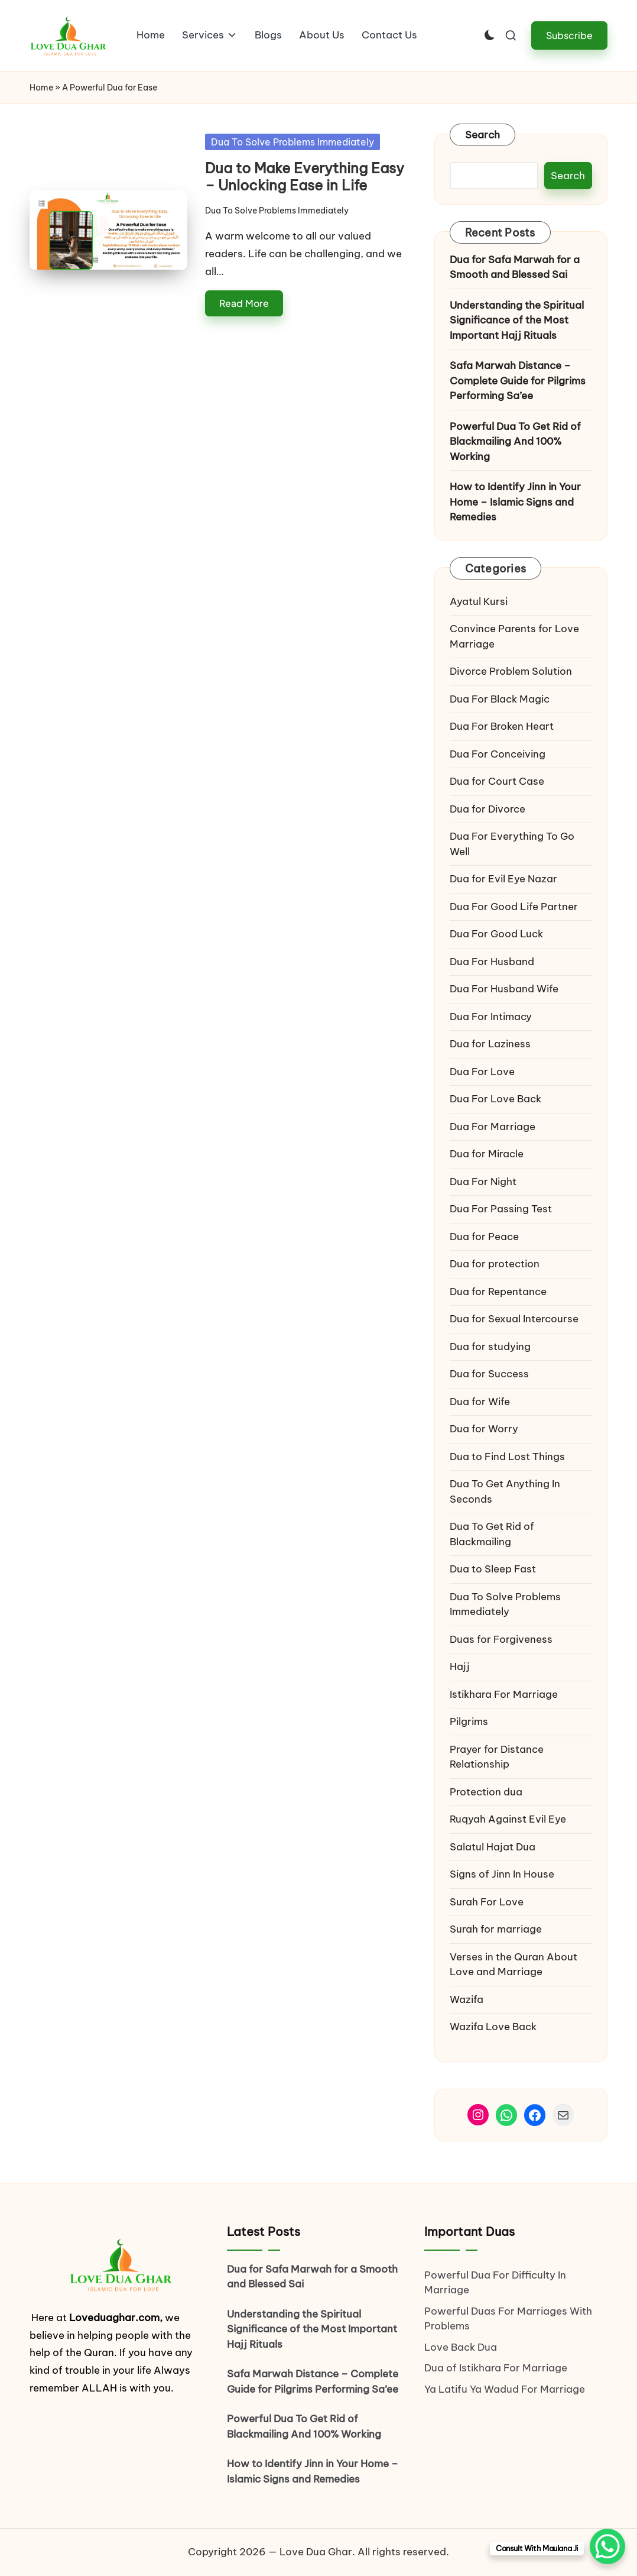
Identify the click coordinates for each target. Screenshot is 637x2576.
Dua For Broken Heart (502, 726)
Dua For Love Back (495, 1098)
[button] (569, 35)
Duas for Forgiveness (501, 1639)
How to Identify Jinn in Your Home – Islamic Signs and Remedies (515, 501)
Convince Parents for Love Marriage (514, 636)
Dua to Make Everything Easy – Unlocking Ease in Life (304, 176)
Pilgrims (469, 1721)
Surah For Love (487, 1901)
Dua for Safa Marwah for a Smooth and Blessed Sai (515, 267)
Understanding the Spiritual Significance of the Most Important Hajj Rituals (517, 320)
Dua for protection (495, 1263)
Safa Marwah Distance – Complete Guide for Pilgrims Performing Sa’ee (518, 380)
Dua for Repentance (498, 1291)
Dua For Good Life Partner (514, 906)
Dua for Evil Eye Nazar (503, 878)
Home (41, 87)
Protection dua (486, 1791)
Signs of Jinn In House (502, 1874)
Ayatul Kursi (479, 601)
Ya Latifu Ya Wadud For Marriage (505, 2389)
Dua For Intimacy (491, 1016)
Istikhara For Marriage (504, 1694)
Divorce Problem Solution (511, 671)
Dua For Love (482, 1071)
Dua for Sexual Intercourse (514, 1318)
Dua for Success (489, 1373)
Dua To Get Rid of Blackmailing (492, 1534)
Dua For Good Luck (496, 933)
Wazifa (468, 1999)
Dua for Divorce (487, 808)
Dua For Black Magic (500, 699)
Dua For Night (483, 1181)
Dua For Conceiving (497, 753)
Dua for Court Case (497, 781)
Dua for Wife (480, 1401)
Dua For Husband (492, 961)
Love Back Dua (460, 2347)
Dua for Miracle (487, 1153)
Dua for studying (490, 1346)
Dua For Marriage (492, 1126)
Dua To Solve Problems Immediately (292, 142)
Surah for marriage (496, 1929)
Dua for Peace (484, 1236)
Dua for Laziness (490, 1043)
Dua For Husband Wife (504, 988)
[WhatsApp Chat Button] (607, 2546)
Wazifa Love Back (493, 2026)
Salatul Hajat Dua (492, 1846)
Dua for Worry (484, 1428)
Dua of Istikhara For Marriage (495, 2367)
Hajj (460, 1666)
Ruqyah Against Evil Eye (508, 1819)
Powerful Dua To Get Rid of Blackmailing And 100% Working (515, 441)
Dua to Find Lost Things (507, 1456)
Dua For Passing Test (501, 1208)
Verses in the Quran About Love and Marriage (513, 1964)
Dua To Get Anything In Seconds (505, 1491)
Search (482, 134)
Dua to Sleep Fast (493, 1568)
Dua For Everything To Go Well (512, 844)
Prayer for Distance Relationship (497, 1757)
